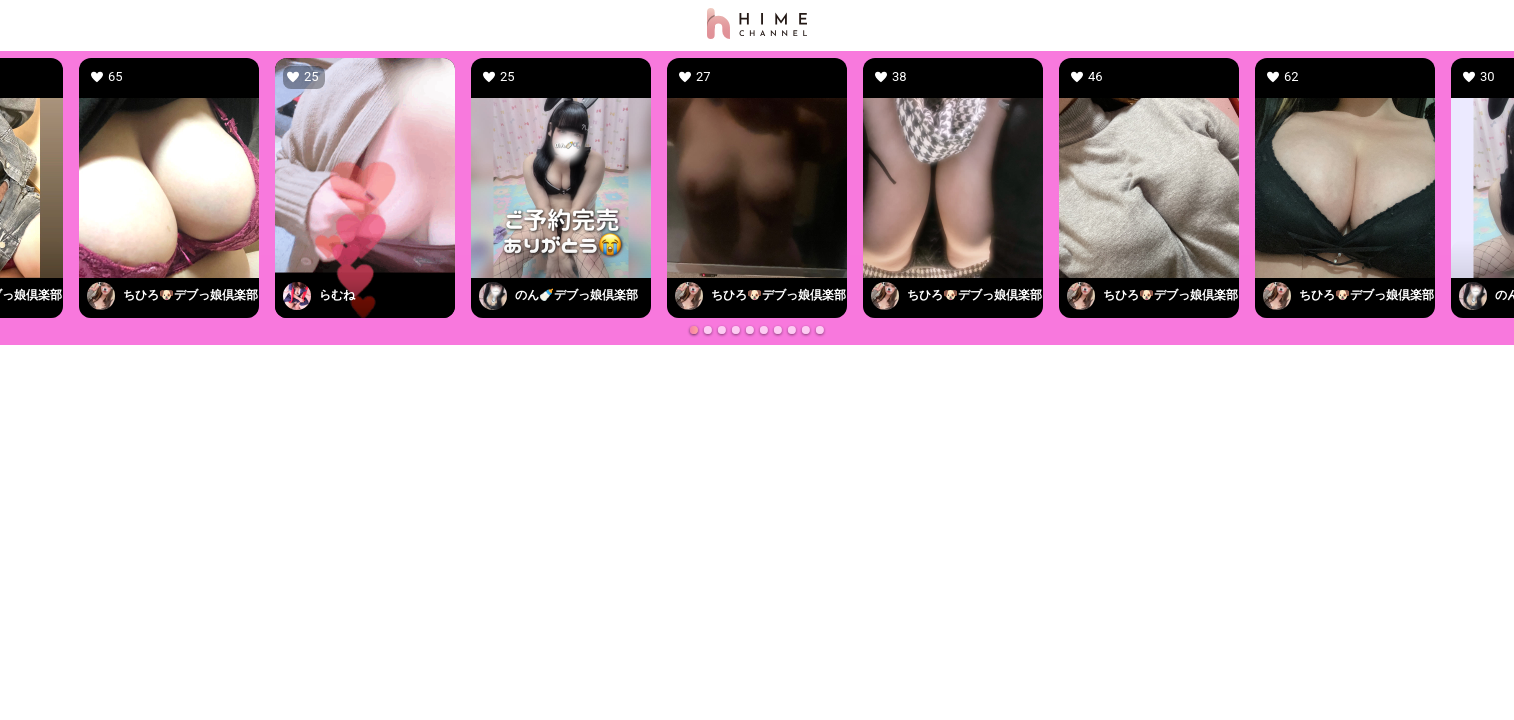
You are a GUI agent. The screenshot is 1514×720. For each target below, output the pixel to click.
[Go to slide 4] (736, 330)
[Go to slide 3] (722, 330)
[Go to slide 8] (792, 330)
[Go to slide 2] (708, 330)
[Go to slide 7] (778, 330)
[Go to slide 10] (820, 330)
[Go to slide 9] (806, 330)
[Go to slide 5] (750, 330)
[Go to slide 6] (764, 330)
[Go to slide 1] (694, 330)
